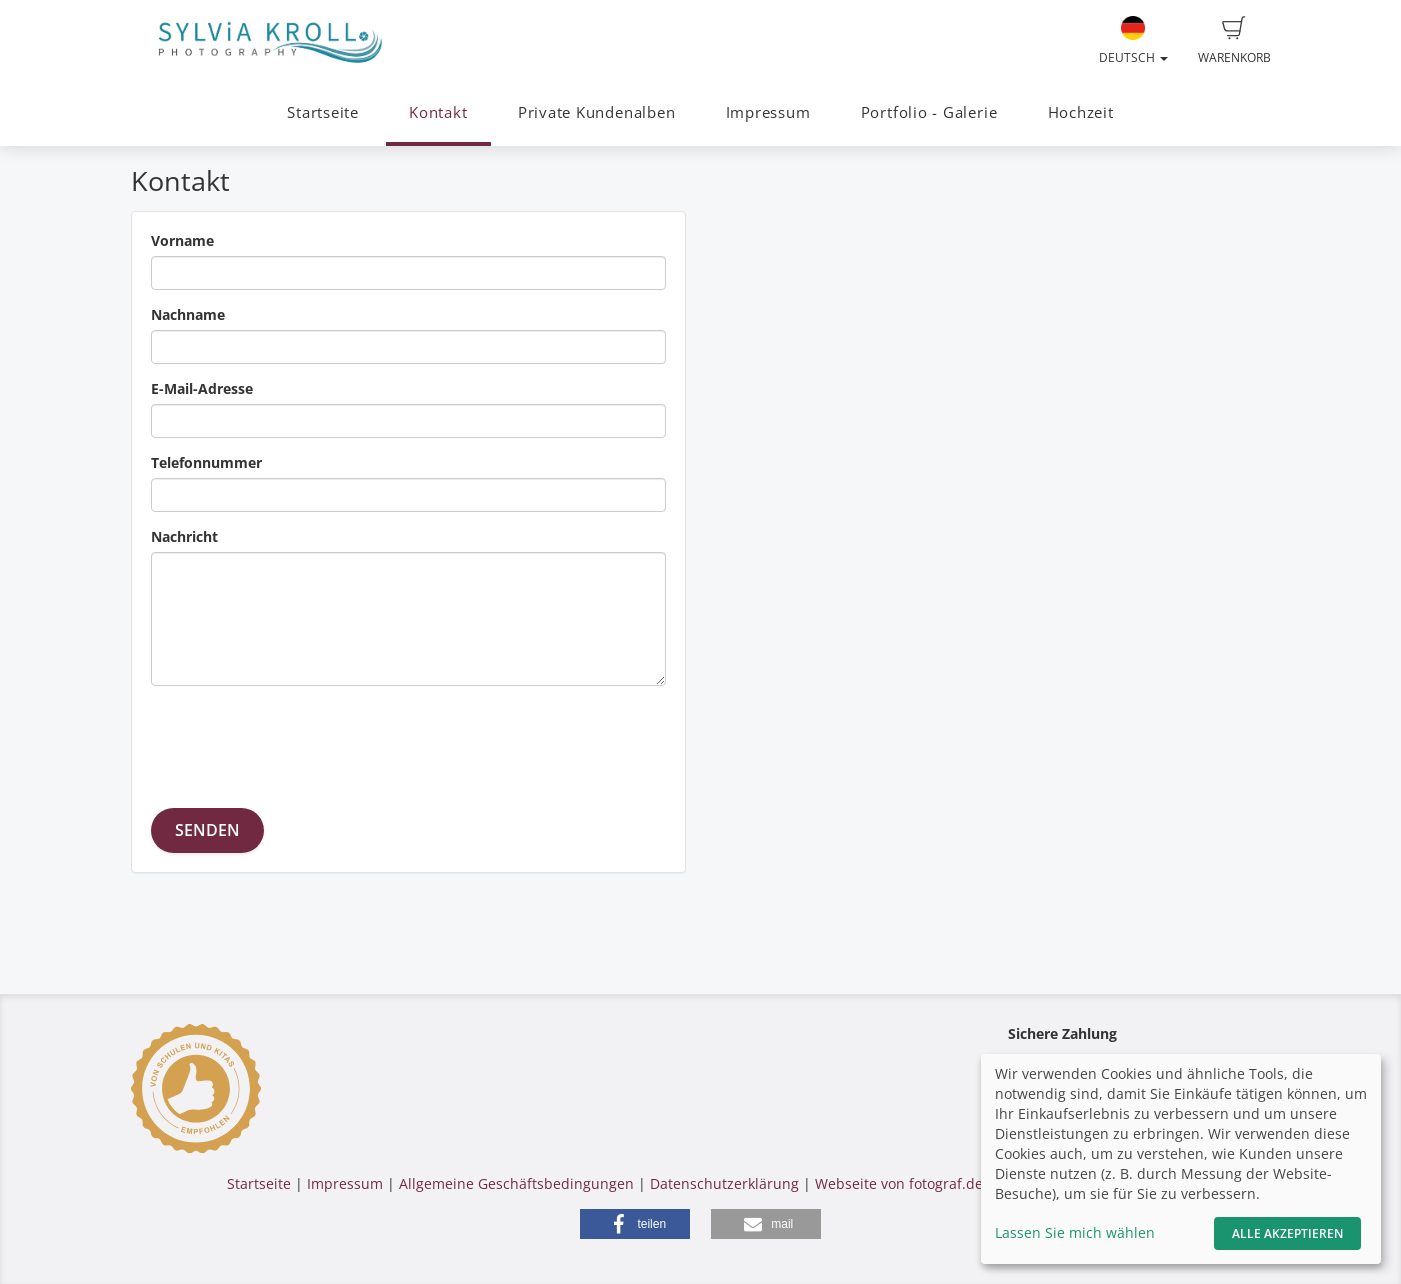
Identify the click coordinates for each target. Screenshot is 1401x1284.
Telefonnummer (206, 462)
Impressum (768, 112)
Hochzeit (1081, 112)
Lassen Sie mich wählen (1075, 1232)
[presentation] (303, 740)
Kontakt (438, 112)
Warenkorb (1234, 41)
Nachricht (184, 536)
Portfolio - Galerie (929, 112)
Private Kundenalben (597, 112)
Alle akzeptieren (1287, 1233)
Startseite (323, 112)
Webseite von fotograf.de (899, 1183)
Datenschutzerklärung (724, 1183)
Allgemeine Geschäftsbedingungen (516, 1183)
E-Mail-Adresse (202, 388)
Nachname (188, 314)
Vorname (182, 240)
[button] (635, 1224)
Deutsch (1133, 41)
